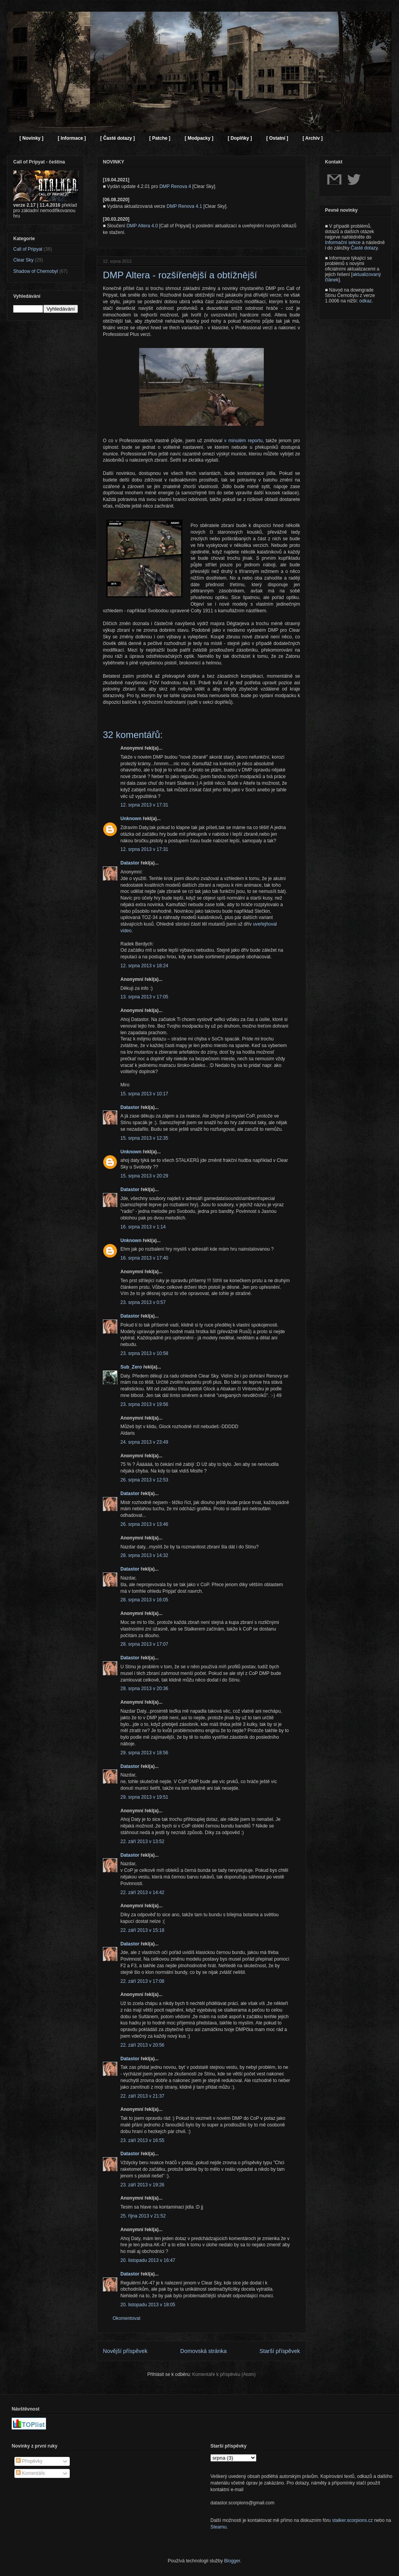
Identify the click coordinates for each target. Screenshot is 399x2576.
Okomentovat (126, 2318)
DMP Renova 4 (175, 186)
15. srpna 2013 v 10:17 (144, 1093)
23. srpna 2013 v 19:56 (144, 1404)
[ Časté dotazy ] (117, 138)
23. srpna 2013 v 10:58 (144, 1353)
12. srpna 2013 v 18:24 (144, 965)
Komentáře (30, 2473)
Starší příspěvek (280, 2351)
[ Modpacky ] (199, 138)
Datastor (129, 863)
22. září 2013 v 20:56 (142, 2045)
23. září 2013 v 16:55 (142, 2140)
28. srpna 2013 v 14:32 (144, 1555)
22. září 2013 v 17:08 (142, 1981)
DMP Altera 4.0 (142, 225)
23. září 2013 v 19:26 (142, 2185)
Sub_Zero (131, 1367)
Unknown (130, 818)
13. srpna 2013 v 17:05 (144, 997)
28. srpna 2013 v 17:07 (144, 1644)
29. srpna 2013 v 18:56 (144, 1752)
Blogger (232, 2561)
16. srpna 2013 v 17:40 (144, 1258)
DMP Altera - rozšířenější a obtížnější (180, 275)
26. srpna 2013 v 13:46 (144, 1524)
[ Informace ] (72, 138)
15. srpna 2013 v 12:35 (144, 1138)
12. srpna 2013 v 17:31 (144, 805)
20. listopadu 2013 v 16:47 (147, 2260)
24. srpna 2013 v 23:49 (144, 1442)
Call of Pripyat (27, 249)
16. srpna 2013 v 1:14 (143, 1227)
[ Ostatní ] (277, 138)
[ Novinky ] (31, 138)
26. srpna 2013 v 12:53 (144, 1480)
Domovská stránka (203, 2351)
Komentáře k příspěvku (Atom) (224, 2374)
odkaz (365, 301)
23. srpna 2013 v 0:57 (143, 1302)
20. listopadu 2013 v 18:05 (147, 2304)
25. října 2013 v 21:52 (143, 2216)
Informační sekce (342, 242)
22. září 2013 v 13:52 (142, 1841)
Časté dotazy (364, 248)
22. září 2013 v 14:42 (142, 1892)
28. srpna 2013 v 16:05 (144, 1600)
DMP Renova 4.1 (184, 206)
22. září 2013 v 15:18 (142, 1930)
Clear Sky (23, 260)
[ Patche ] (159, 138)
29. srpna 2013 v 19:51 (144, 1797)
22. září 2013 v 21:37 (142, 2096)
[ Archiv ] (312, 138)
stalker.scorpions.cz (352, 2520)
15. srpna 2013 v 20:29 (144, 1176)
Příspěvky (29, 2461)
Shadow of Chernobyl (35, 271)
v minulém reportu (243, 440)
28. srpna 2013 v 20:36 (144, 1688)
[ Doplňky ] (240, 138)
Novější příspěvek (125, 2351)
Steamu (218, 2527)
